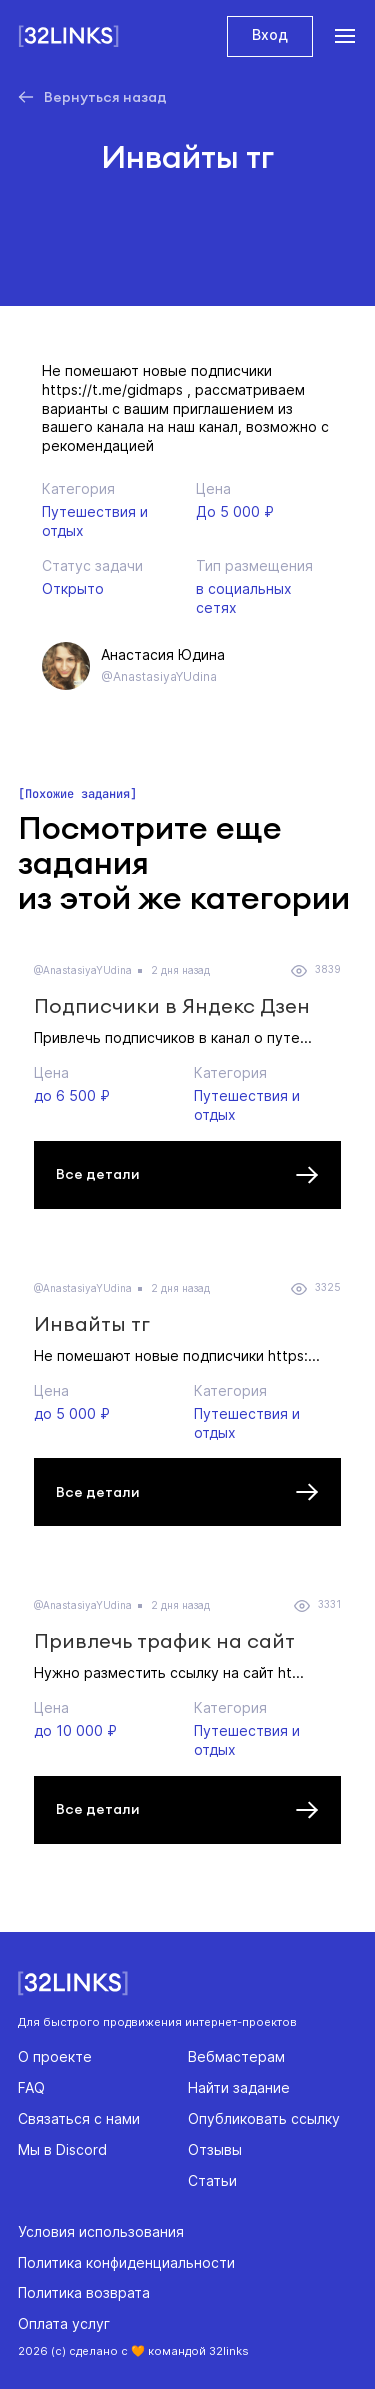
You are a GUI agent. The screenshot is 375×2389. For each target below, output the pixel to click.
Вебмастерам (236, 2056)
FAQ (31, 2087)
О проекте (55, 2056)
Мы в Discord (62, 2149)
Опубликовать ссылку (264, 2118)
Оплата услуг (64, 2323)
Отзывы (215, 2149)
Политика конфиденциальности (126, 2262)
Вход (270, 34)
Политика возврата (84, 2292)
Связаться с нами (79, 2118)
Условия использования (101, 2231)
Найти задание (239, 2087)
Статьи (212, 2180)
